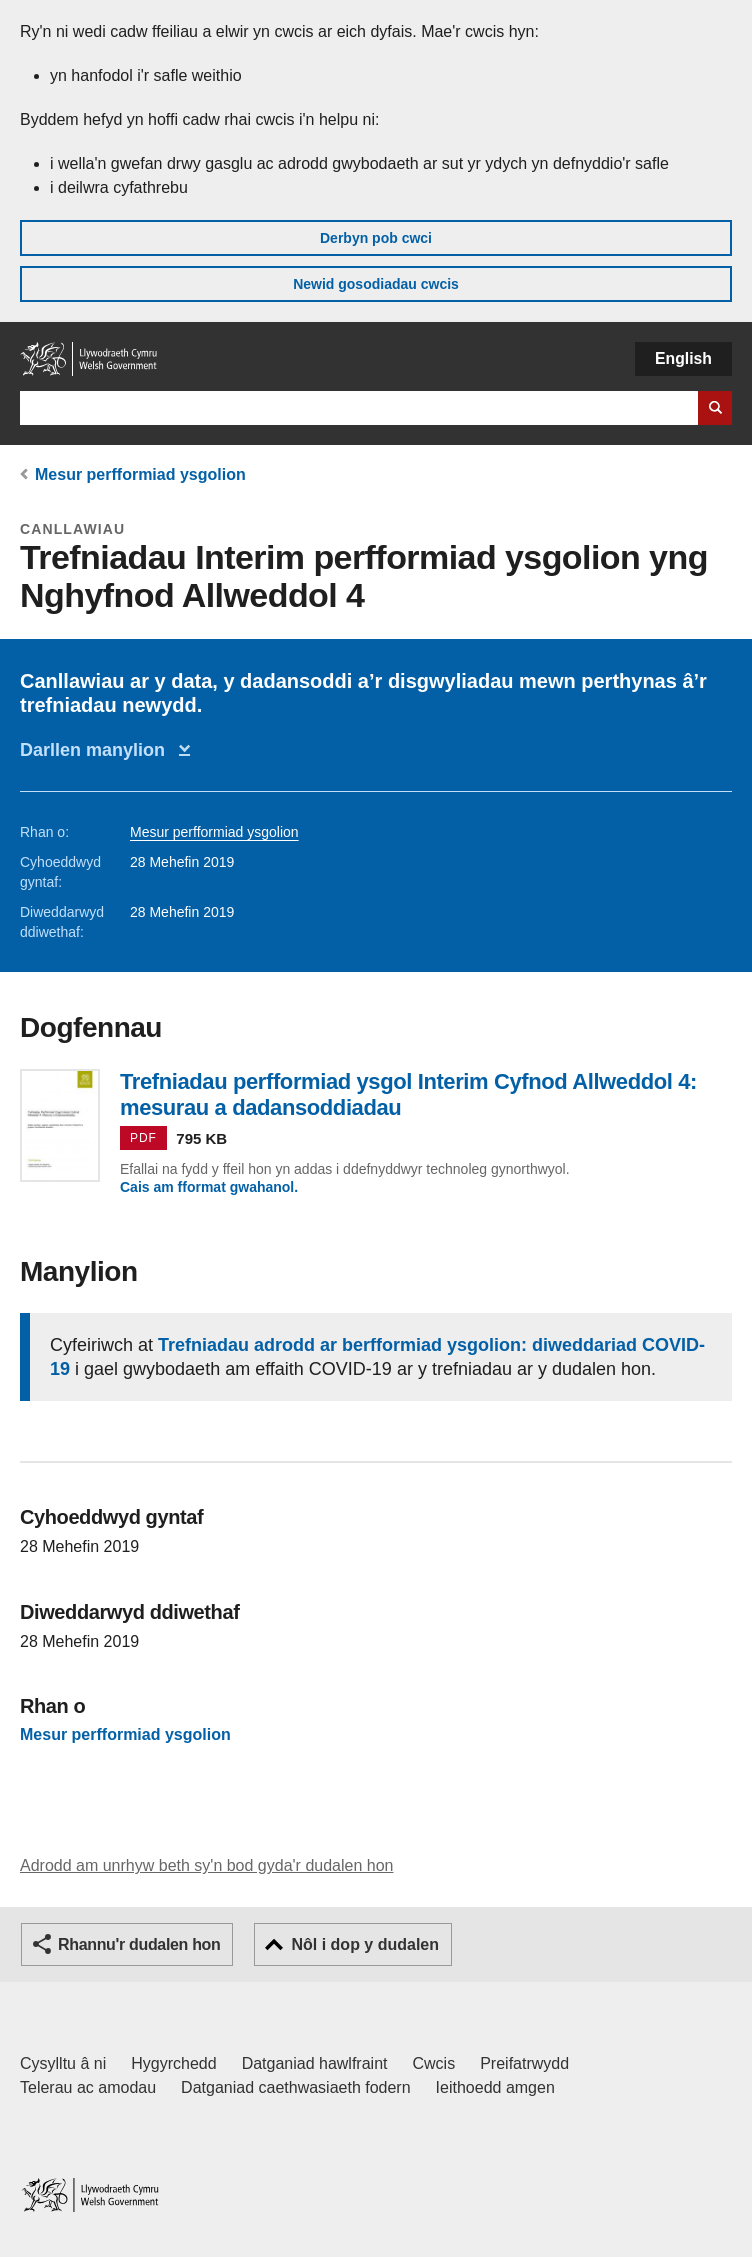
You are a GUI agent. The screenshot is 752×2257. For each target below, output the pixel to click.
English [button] (683, 358)
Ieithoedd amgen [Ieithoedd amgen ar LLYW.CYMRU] (495, 2087)
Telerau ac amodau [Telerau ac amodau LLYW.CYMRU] (88, 2087)
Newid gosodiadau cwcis (376, 284)
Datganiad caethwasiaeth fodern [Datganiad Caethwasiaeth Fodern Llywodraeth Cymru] (296, 2087)
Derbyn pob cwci (376, 238)
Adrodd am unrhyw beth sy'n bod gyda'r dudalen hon (206, 1865)
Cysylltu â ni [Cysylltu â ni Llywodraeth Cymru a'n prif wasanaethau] (63, 2063)
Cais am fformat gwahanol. (209, 1187)
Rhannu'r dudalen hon (139, 1944)
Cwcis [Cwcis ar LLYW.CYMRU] (434, 2063)
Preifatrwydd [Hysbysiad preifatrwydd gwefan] (524, 2063)
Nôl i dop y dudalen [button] (365, 1944)
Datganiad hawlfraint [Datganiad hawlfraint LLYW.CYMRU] (315, 2063)
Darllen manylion (97, 750)
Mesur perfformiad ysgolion (140, 474)
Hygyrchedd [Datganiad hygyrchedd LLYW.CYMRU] (173, 2063)
